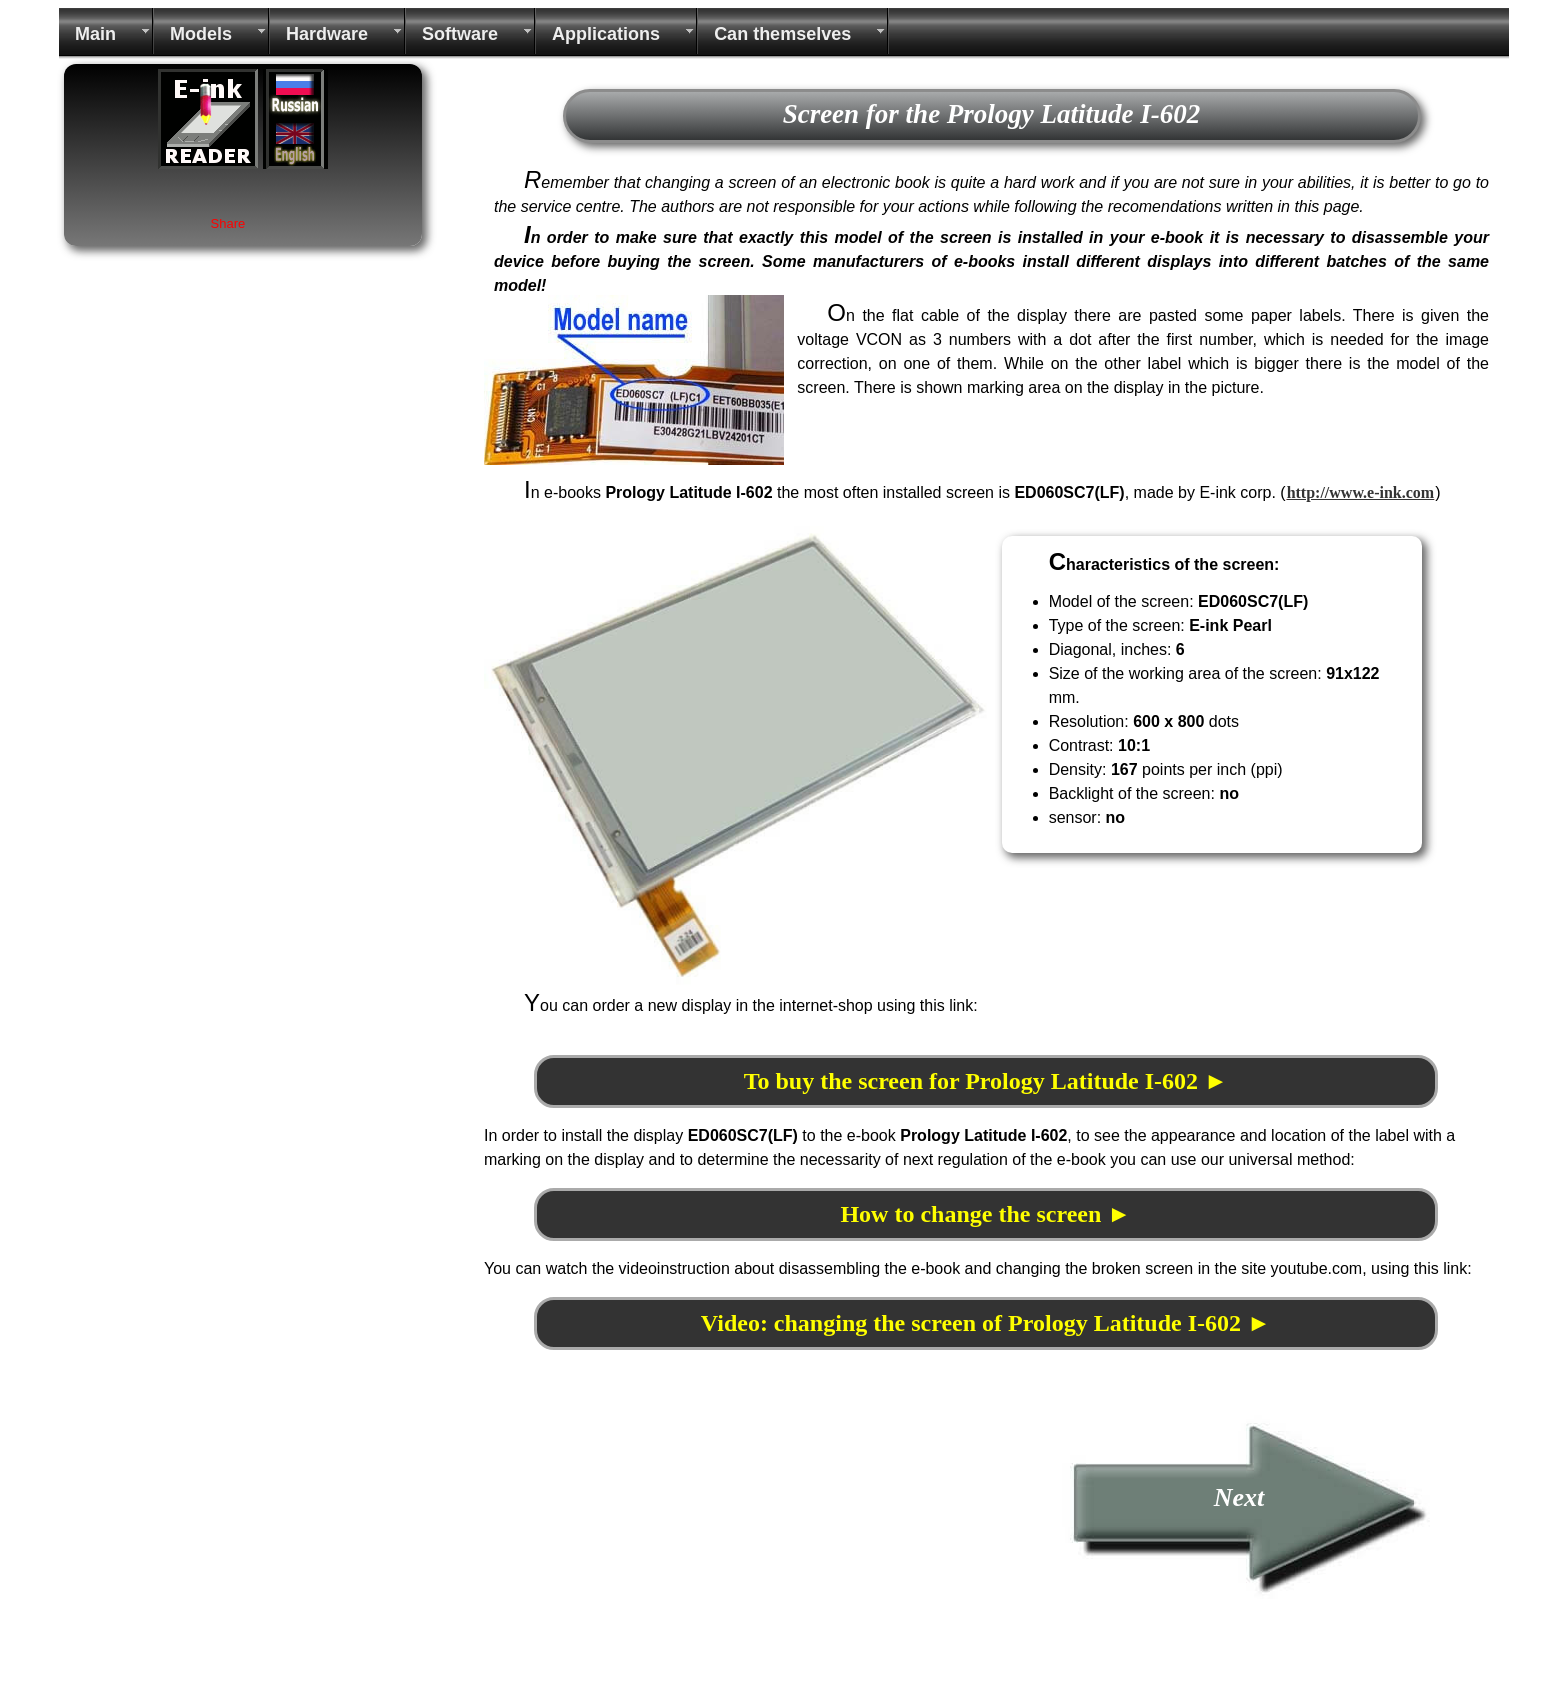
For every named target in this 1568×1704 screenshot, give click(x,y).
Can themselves (782, 34)
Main (95, 34)
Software (460, 34)
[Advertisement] (652, 1554)
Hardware (327, 34)
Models (201, 34)
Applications (606, 34)
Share (228, 223)
